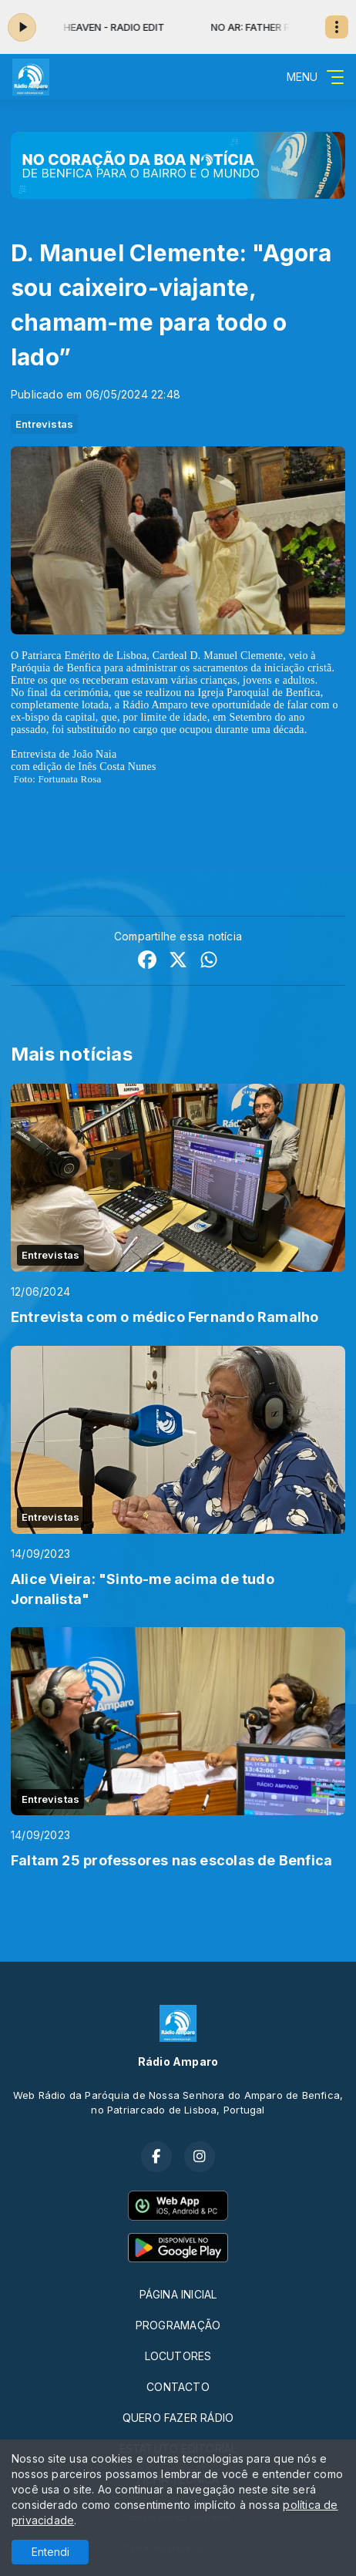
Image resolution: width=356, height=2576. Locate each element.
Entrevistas (44, 424)
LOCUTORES (178, 2355)
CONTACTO (178, 2386)
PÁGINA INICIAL (178, 2294)
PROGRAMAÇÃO (178, 2325)
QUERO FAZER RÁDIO (178, 2417)
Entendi (50, 2551)
